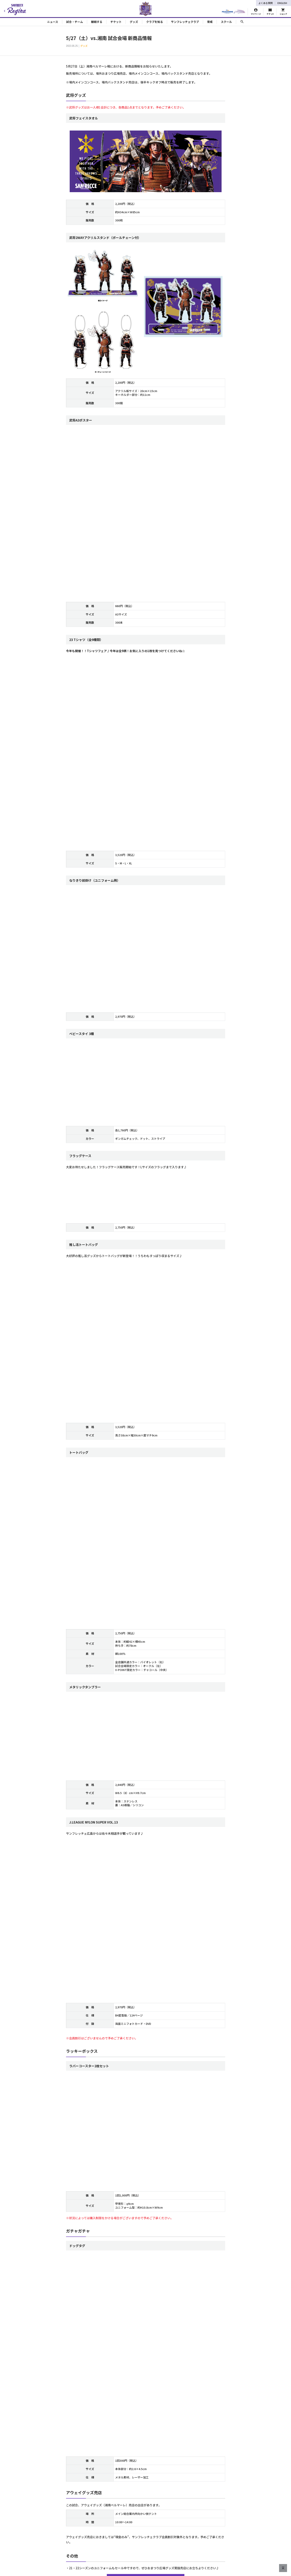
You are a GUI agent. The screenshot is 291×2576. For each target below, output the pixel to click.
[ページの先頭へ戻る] (283, 2568)
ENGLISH (282, 3)
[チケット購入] (270, 12)
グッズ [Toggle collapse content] (134, 22)
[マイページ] (256, 12)
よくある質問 (265, 3)
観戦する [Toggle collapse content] (96, 22)
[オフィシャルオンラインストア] (283, 12)
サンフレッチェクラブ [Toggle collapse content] (185, 22)
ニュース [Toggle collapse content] (52, 22)
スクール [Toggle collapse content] (226, 22)
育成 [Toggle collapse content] (210, 22)
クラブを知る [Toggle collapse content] (154, 22)
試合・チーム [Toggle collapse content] (74, 22)
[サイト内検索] (242, 22)
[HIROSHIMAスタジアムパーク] (233, 12)
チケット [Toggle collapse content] (116, 22)
